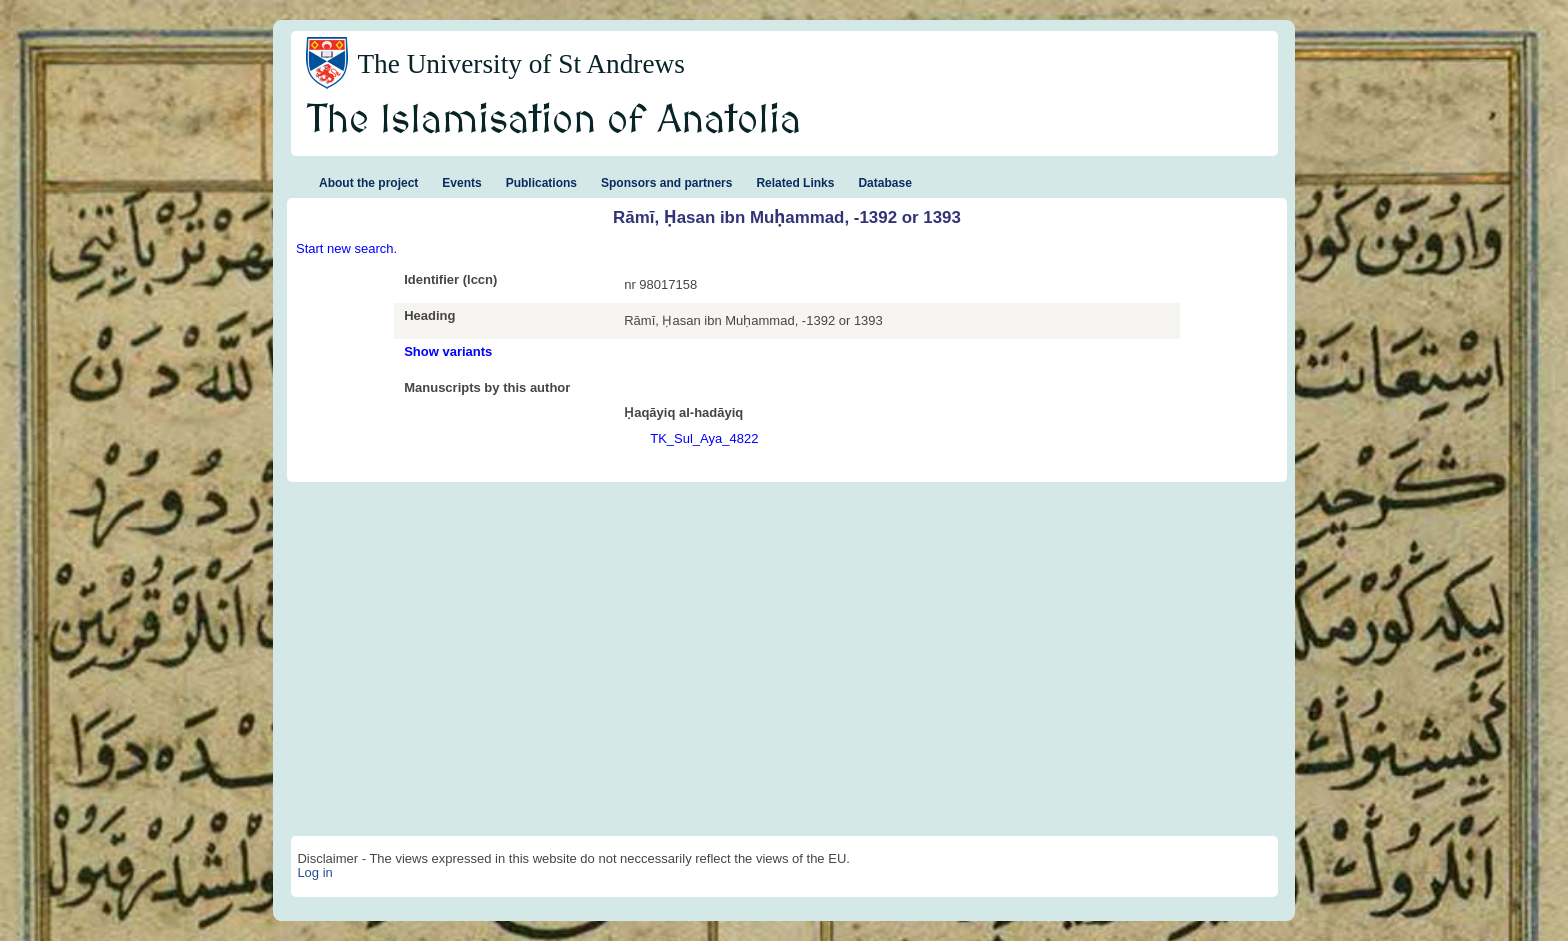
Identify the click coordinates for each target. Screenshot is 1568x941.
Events (461, 183)
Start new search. (346, 248)
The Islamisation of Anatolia (554, 121)
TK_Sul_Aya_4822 (704, 438)
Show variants (448, 351)
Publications (541, 183)
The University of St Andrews (521, 64)
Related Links (795, 183)
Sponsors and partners (666, 183)
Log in (314, 872)
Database (884, 183)
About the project (368, 183)
